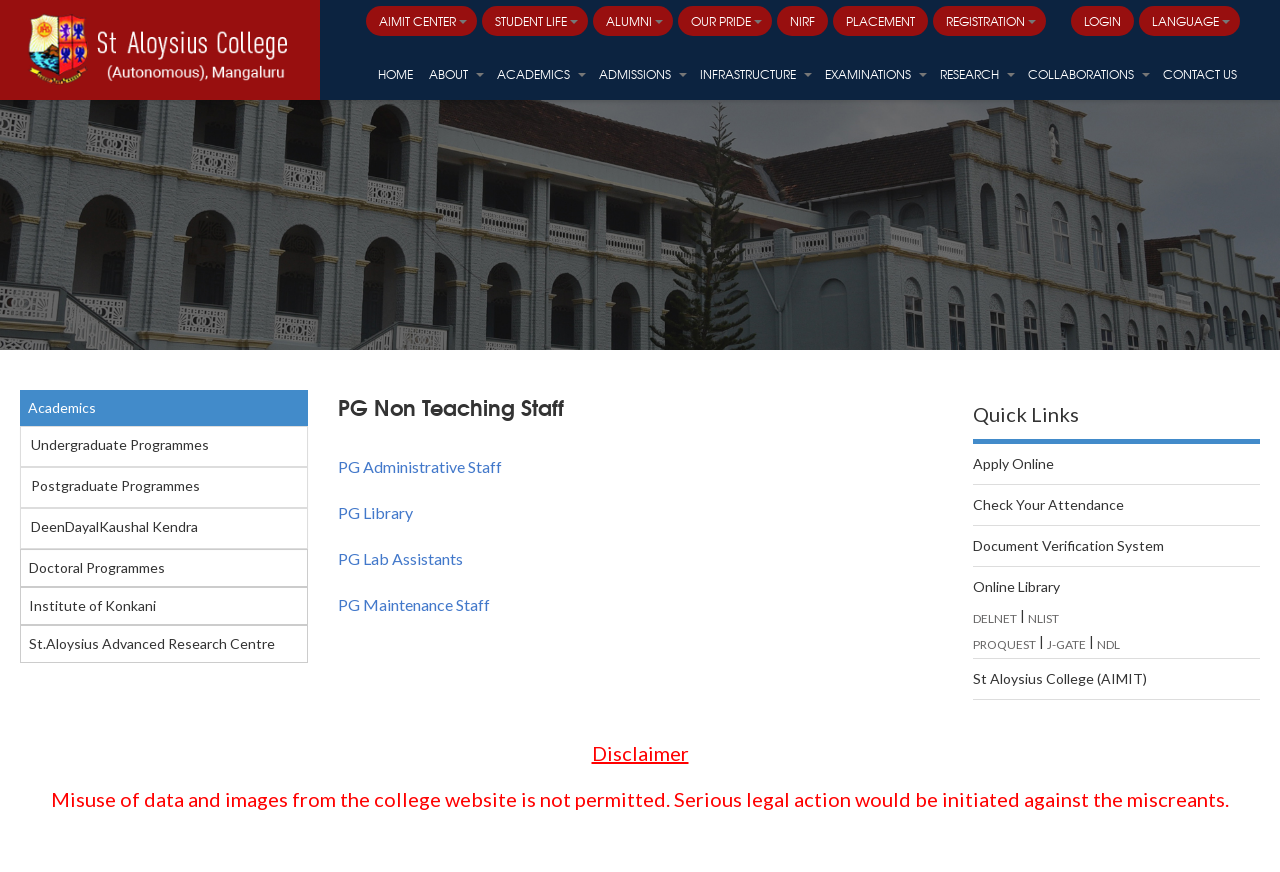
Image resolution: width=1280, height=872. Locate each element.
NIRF (802, 21)
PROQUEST (1004, 644)
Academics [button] (541, 74)
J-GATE (1066, 644)
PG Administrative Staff (420, 466)
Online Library (1016, 586)
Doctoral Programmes (97, 567)
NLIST (1043, 618)
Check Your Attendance (1048, 504)
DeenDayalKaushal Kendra (114, 526)
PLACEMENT (880, 21)
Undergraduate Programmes (120, 444)
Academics (62, 407)
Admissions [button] (643, 74)
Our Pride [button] (726, 21)
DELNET (995, 618)
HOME (395, 74)
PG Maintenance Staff (414, 604)
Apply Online (1013, 463)
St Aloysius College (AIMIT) (1060, 678)
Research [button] (977, 74)
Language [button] (1191, 21)
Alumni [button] (634, 21)
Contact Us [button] (1200, 74)
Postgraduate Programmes (115, 485)
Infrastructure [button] (756, 74)
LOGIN (1102, 21)
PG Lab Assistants (400, 558)
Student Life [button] (536, 21)
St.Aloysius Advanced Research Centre (152, 643)
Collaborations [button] (1089, 74)
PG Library (375, 512)
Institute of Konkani (92, 605)
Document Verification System (1068, 545)
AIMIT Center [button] (423, 21)
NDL (1108, 644)
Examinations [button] (876, 74)
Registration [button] (991, 21)
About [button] (456, 74)
